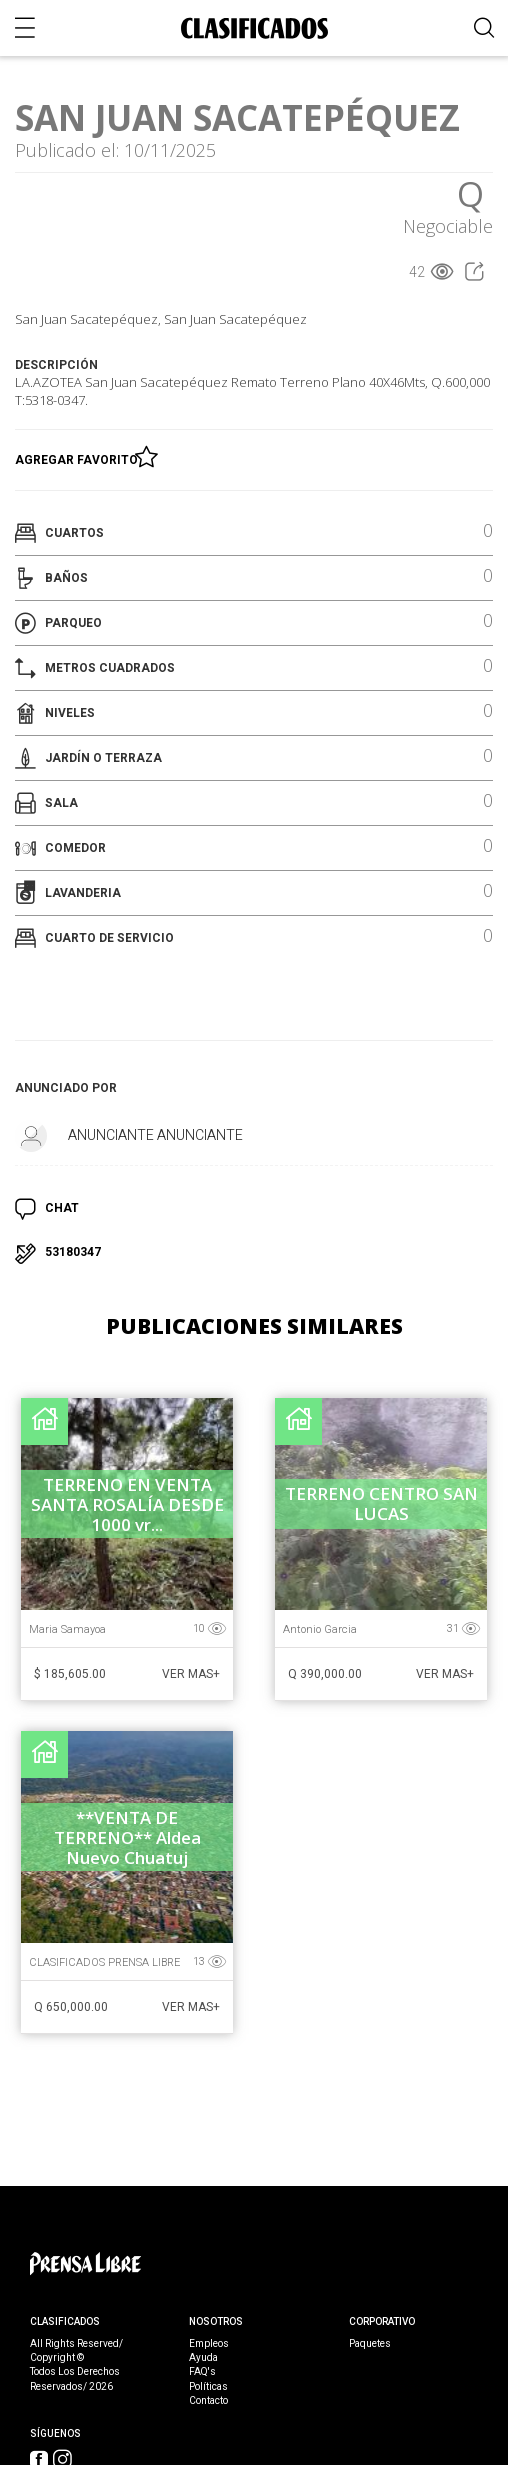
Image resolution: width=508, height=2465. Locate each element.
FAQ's (202, 2372)
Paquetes (370, 2344)
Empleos (209, 2344)
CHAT (62, 1208)
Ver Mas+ (191, 1674)
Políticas (208, 2387)
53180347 (73, 1252)
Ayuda (203, 2358)
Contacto (208, 2401)
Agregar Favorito (79, 456)
